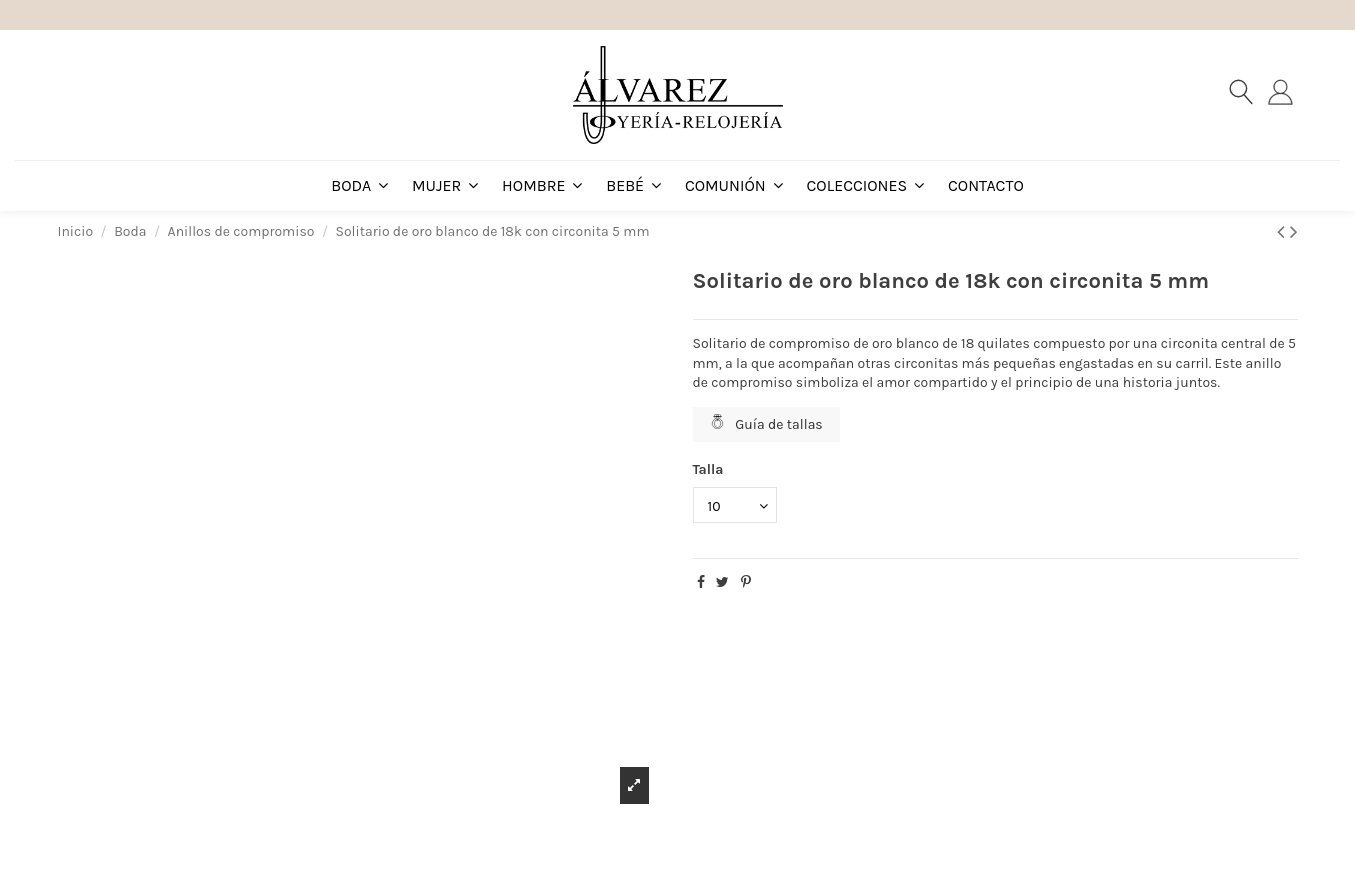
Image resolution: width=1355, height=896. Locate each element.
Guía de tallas (766, 423)
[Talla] (735, 505)
